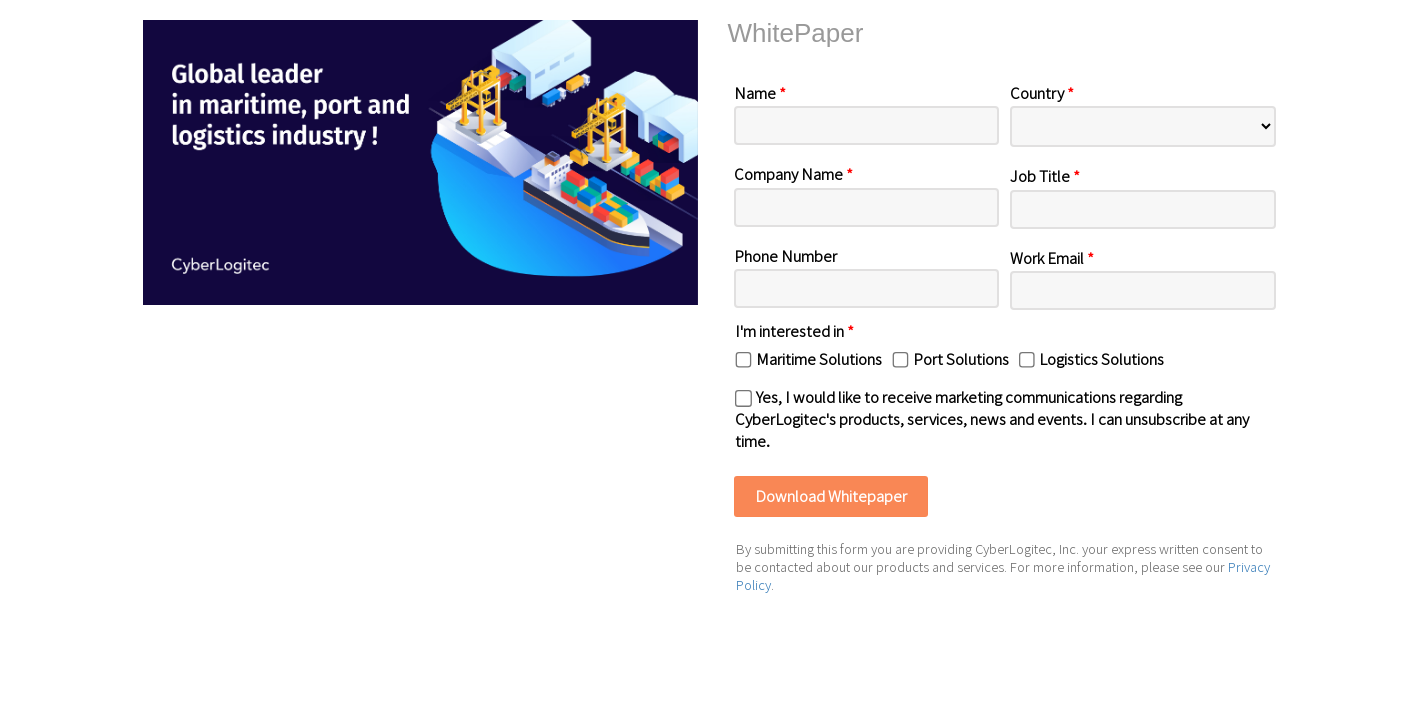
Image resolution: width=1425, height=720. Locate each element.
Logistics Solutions (1101, 358)
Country (1042, 92)
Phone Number (785, 255)
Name (760, 92)
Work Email (1052, 257)
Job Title (1045, 175)
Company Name (793, 173)
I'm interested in (794, 330)
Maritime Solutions (819, 358)
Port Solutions (961, 358)
